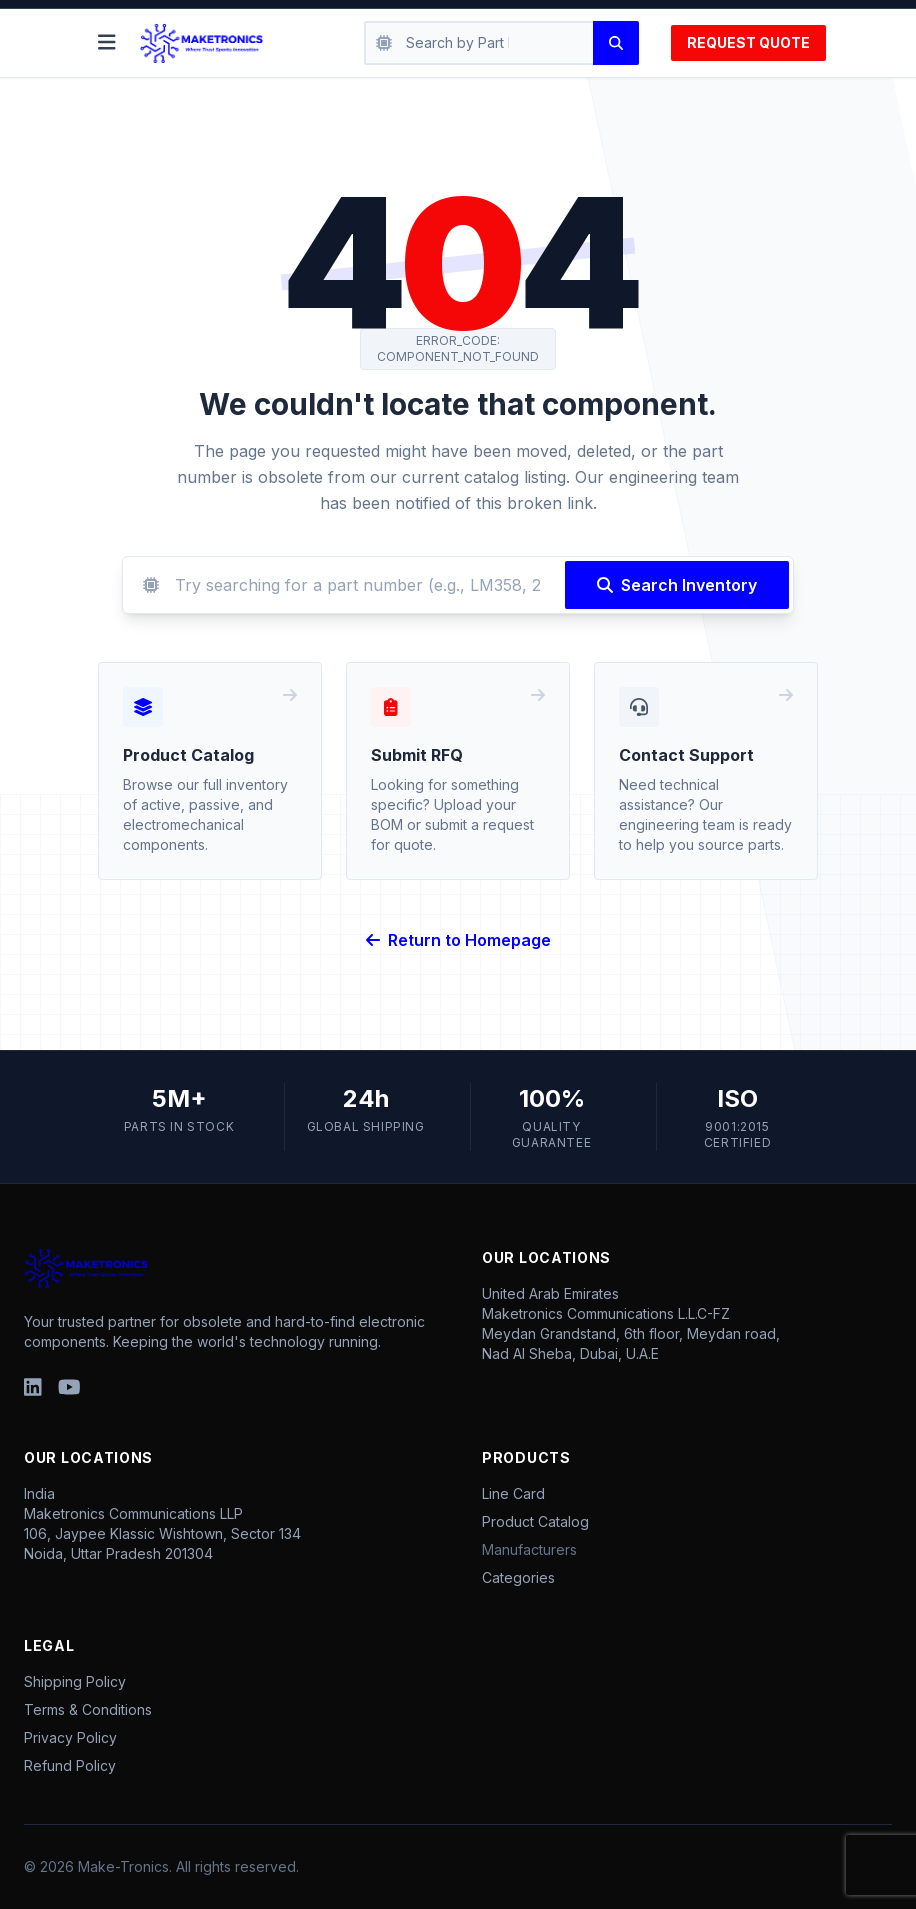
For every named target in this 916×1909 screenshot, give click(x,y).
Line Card (513, 1493)
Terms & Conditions (88, 1709)
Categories (518, 1577)
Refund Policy (70, 1765)
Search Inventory (677, 585)
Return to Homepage (458, 940)
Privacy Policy (70, 1737)
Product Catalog (535, 1521)
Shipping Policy (75, 1681)
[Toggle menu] (107, 43)
